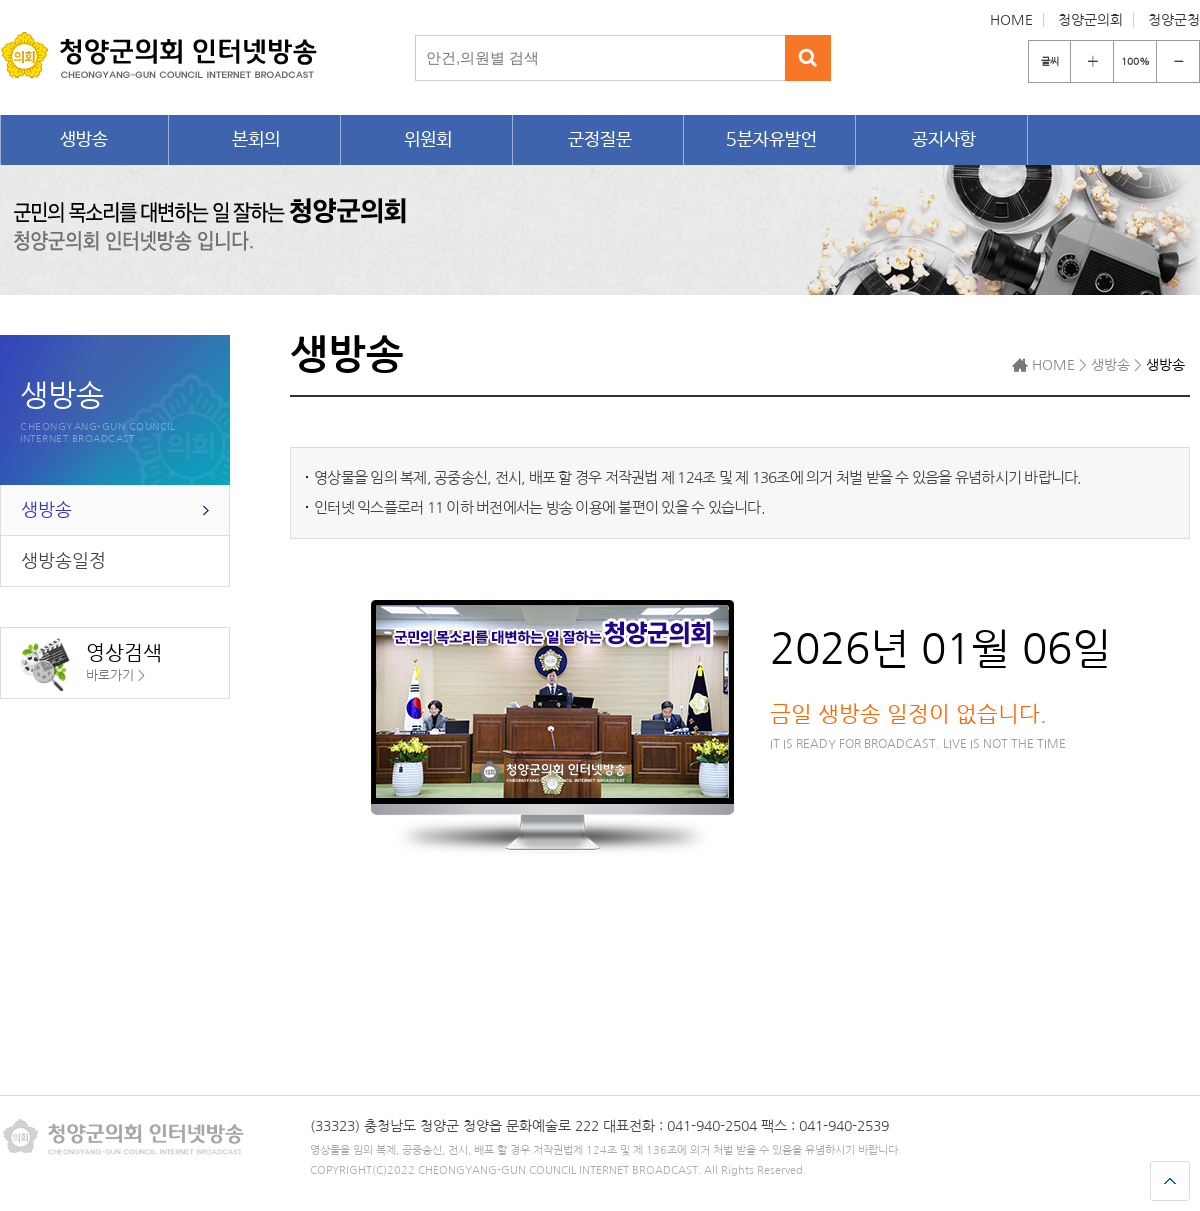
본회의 (256, 140)
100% (1135, 61)
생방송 (84, 140)
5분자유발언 (771, 140)
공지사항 (944, 140)
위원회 (428, 140)
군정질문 (600, 140)
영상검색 (91, 664)
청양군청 (1174, 20)
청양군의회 (1090, 20)
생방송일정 (63, 561)
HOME (1011, 20)
